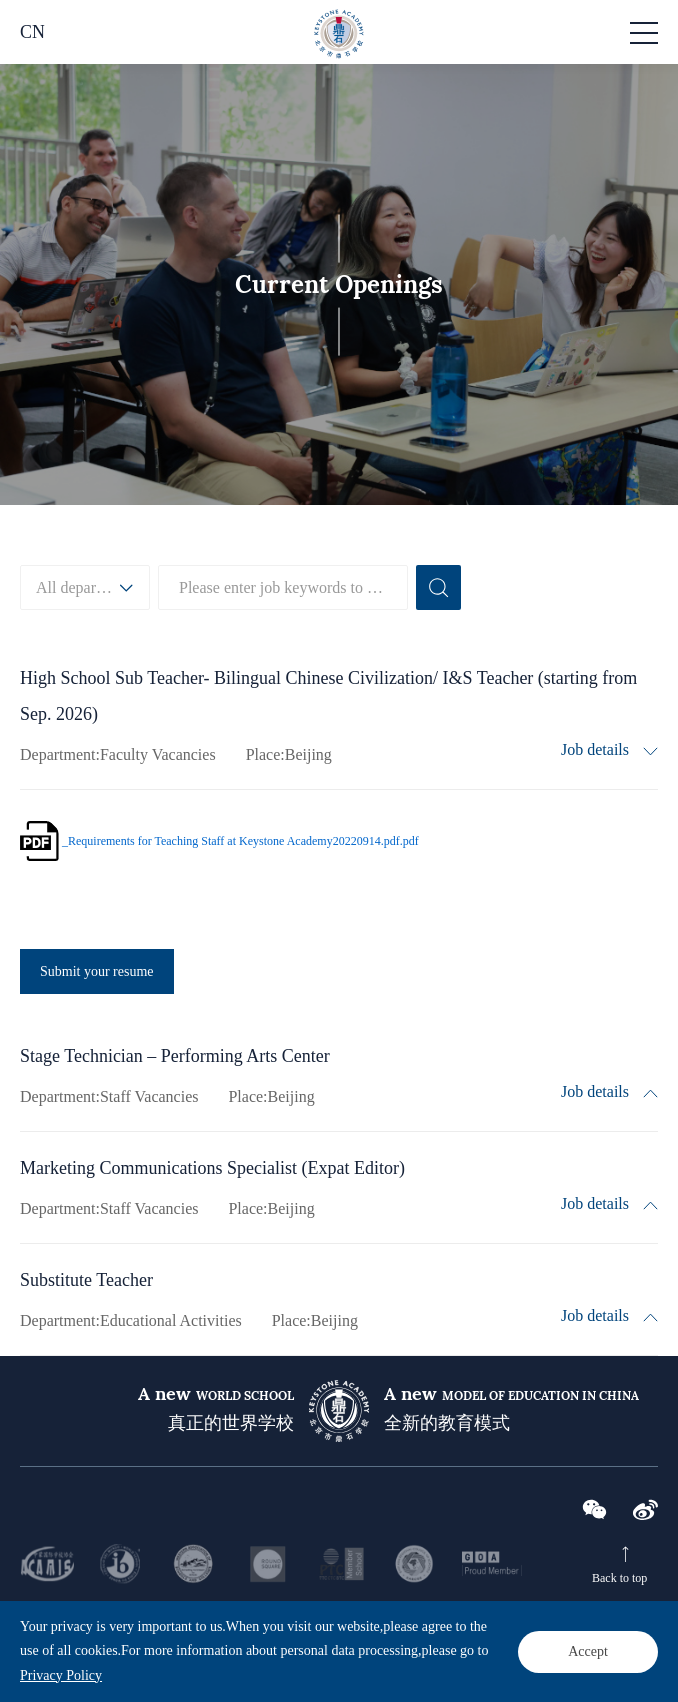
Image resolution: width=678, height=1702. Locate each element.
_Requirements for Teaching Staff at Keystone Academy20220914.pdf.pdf (240, 841)
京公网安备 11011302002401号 (484, 1652)
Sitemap (632, 1628)
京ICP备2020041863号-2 (342, 1652)
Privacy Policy (555, 1628)
